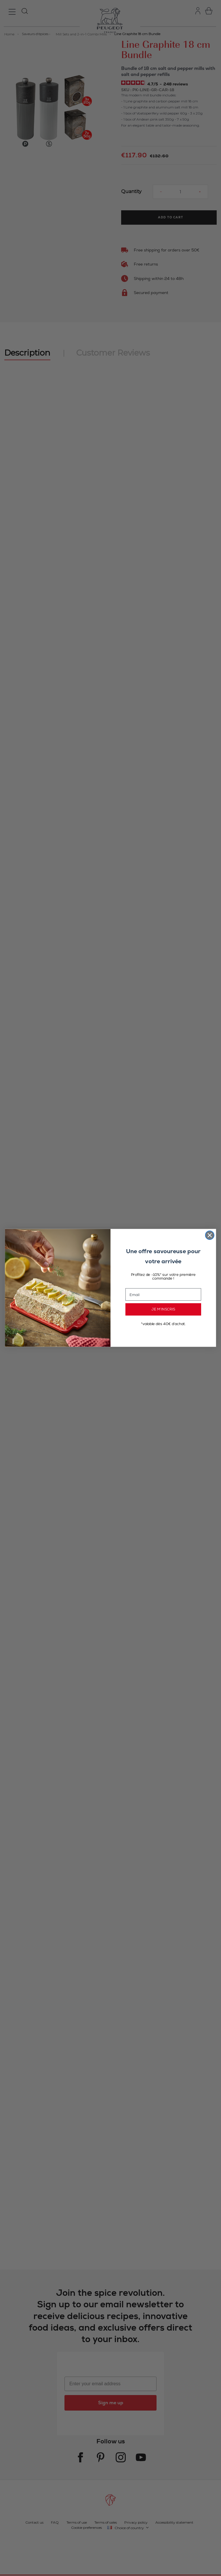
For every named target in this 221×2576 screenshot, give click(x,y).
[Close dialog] (209, 1235)
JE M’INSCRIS (163, 1309)
